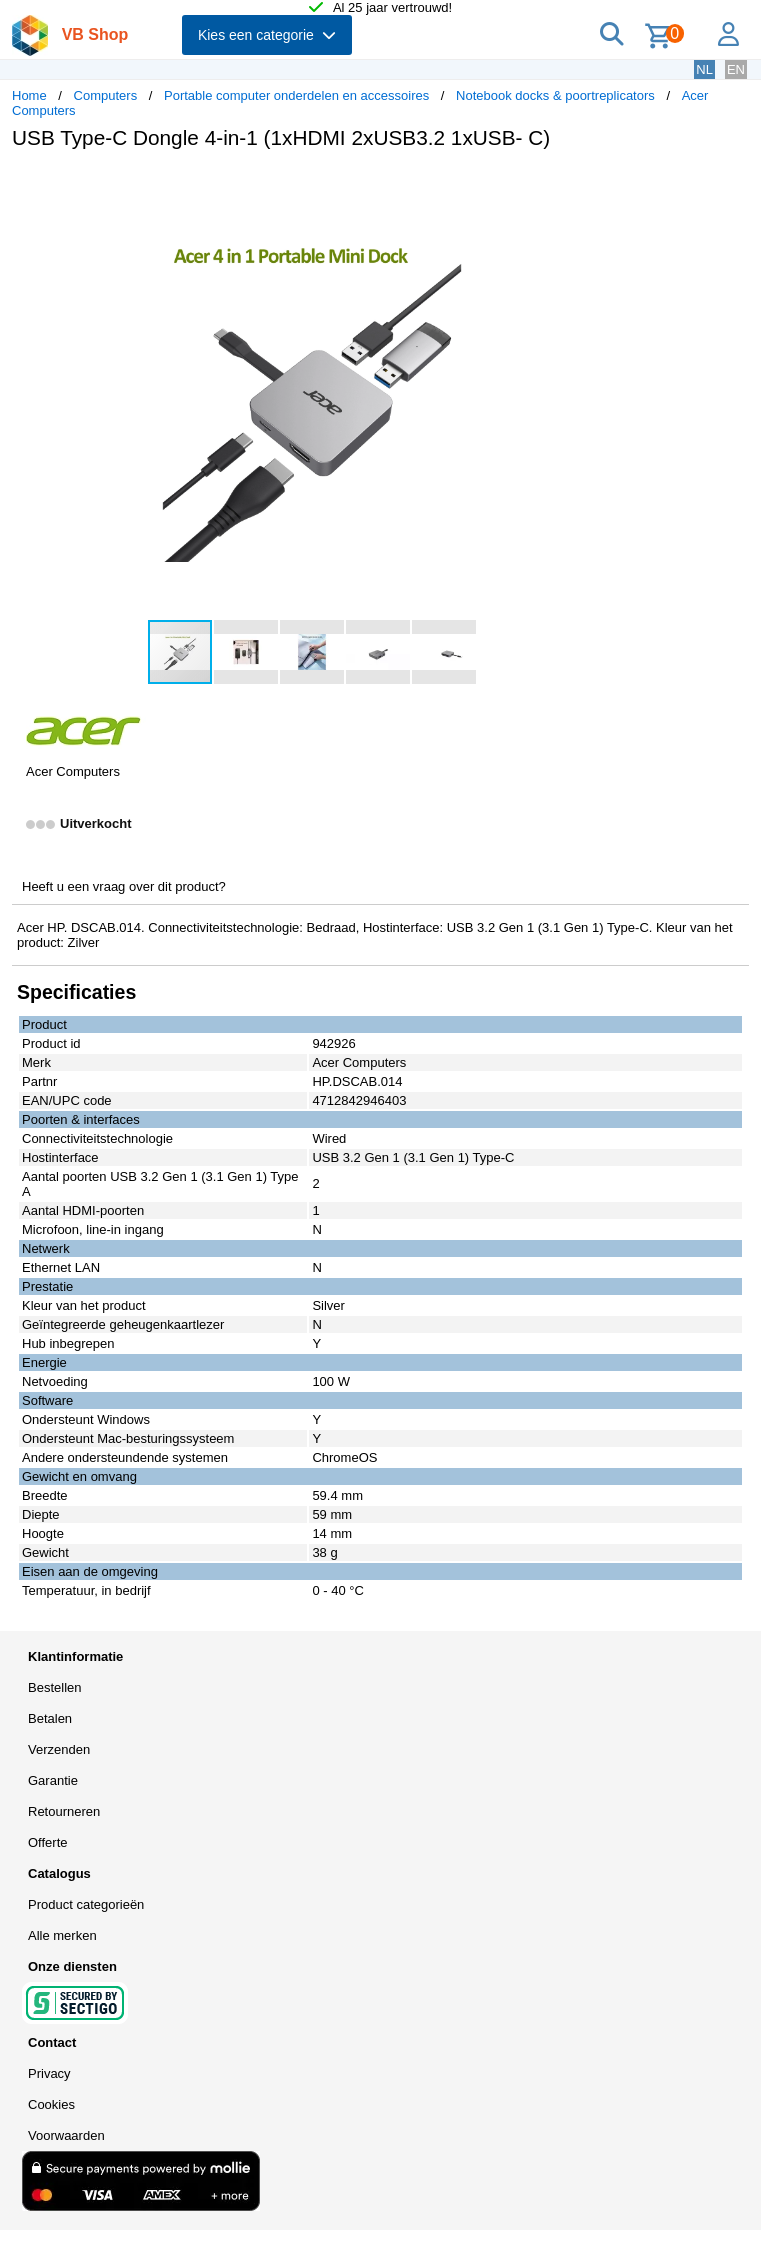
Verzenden (59, 1749)
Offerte (48, 1842)
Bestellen (54, 1687)
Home (29, 95)
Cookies (51, 2104)
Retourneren (64, 1811)
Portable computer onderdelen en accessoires (296, 95)
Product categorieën (86, 1904)
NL (704, 69)
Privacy (49, 2073)
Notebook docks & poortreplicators (555, 95)
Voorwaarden (66, 2135)
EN (736, 69)
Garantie (53, 1780)
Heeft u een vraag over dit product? (124, 886)
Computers (106, 95)
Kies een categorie (267, 35)
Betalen (50, 1718)
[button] (594, 186)
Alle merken (62, 1935)
